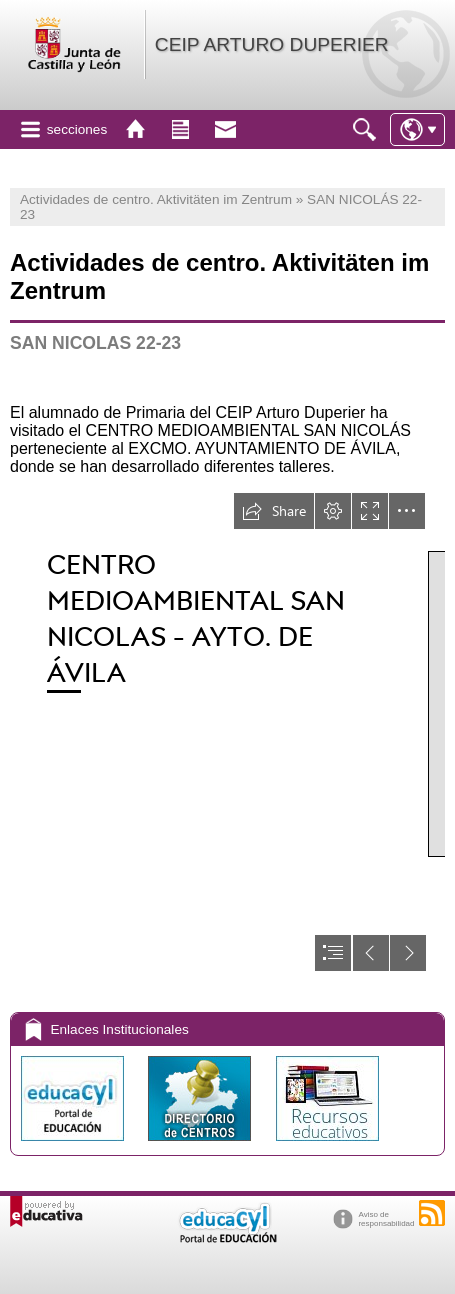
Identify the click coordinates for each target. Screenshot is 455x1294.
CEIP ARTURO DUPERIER (272, 44)
